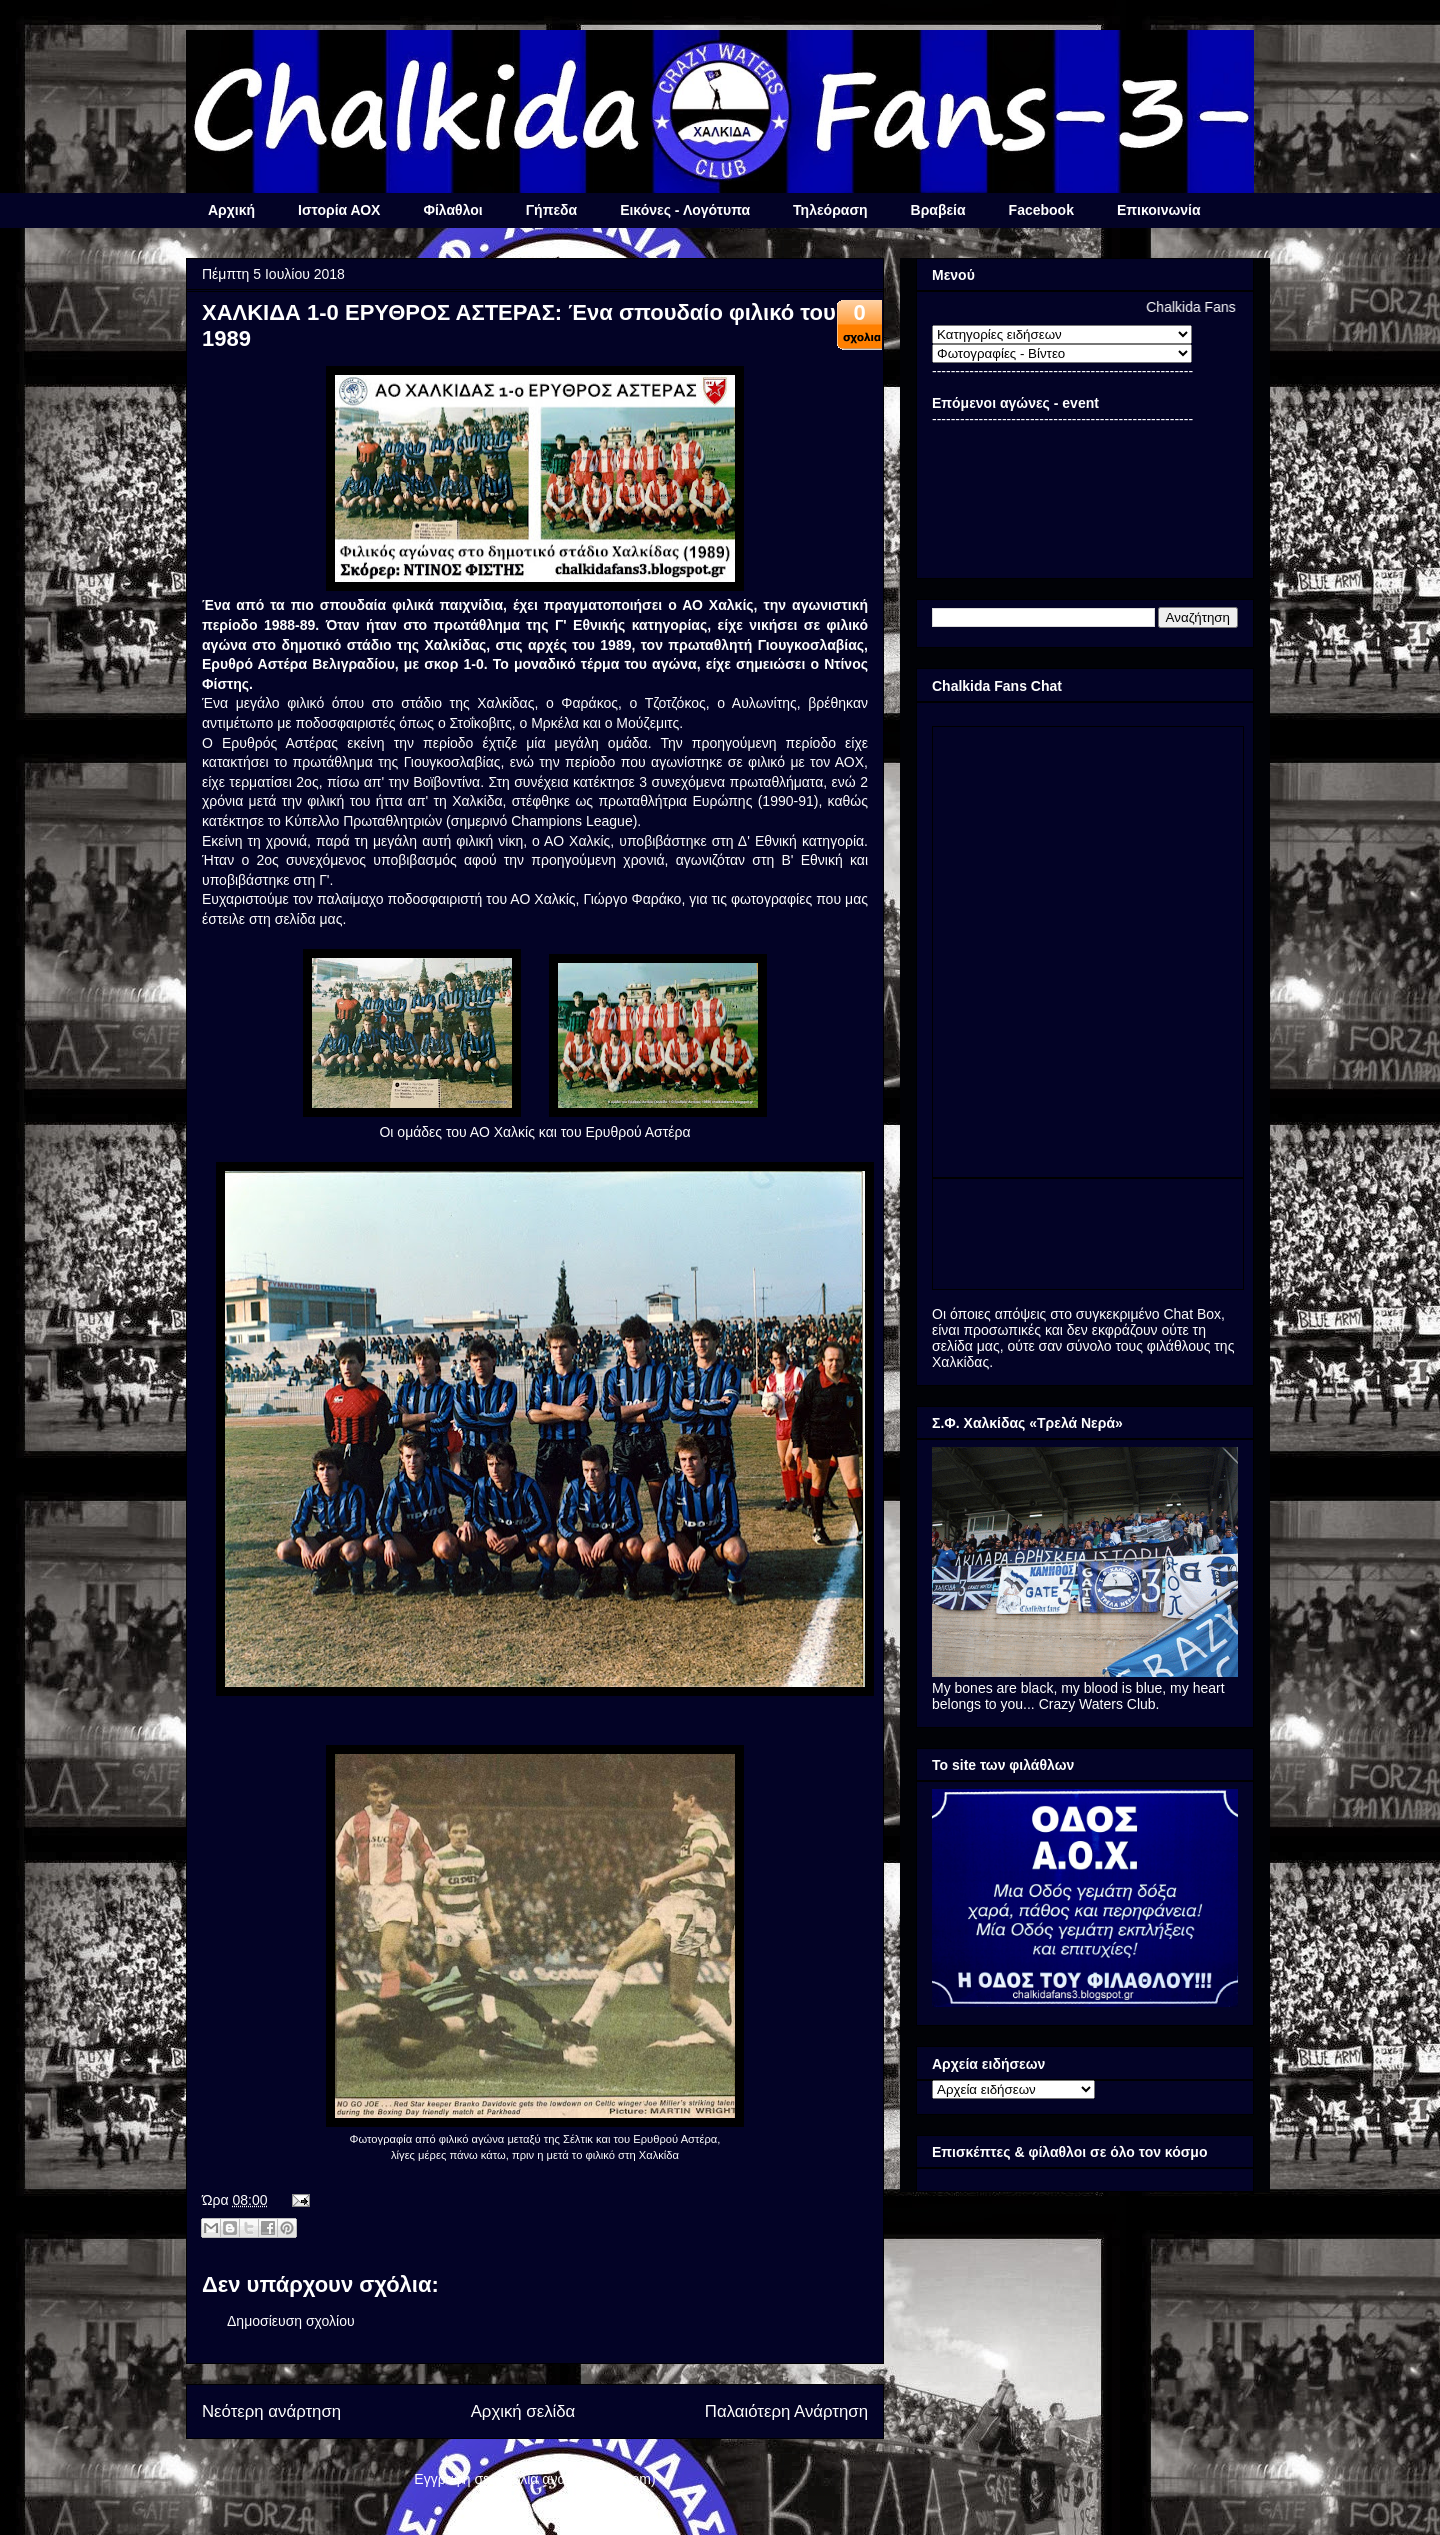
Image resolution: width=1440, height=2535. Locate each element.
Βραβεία (938, 210)
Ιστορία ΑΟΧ (339, 210)
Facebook (1041, 210)
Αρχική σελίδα (523, 2411)
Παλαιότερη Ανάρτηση (786, 2411)
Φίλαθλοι (452, 210)
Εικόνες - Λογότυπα (685, 210)
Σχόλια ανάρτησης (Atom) (576, 2479)
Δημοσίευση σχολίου (291, 2321)
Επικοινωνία (1159, 210)
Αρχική (231, 210)
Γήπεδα (551, 210)
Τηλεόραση (830, 210)
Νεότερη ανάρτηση (271, 2411)
